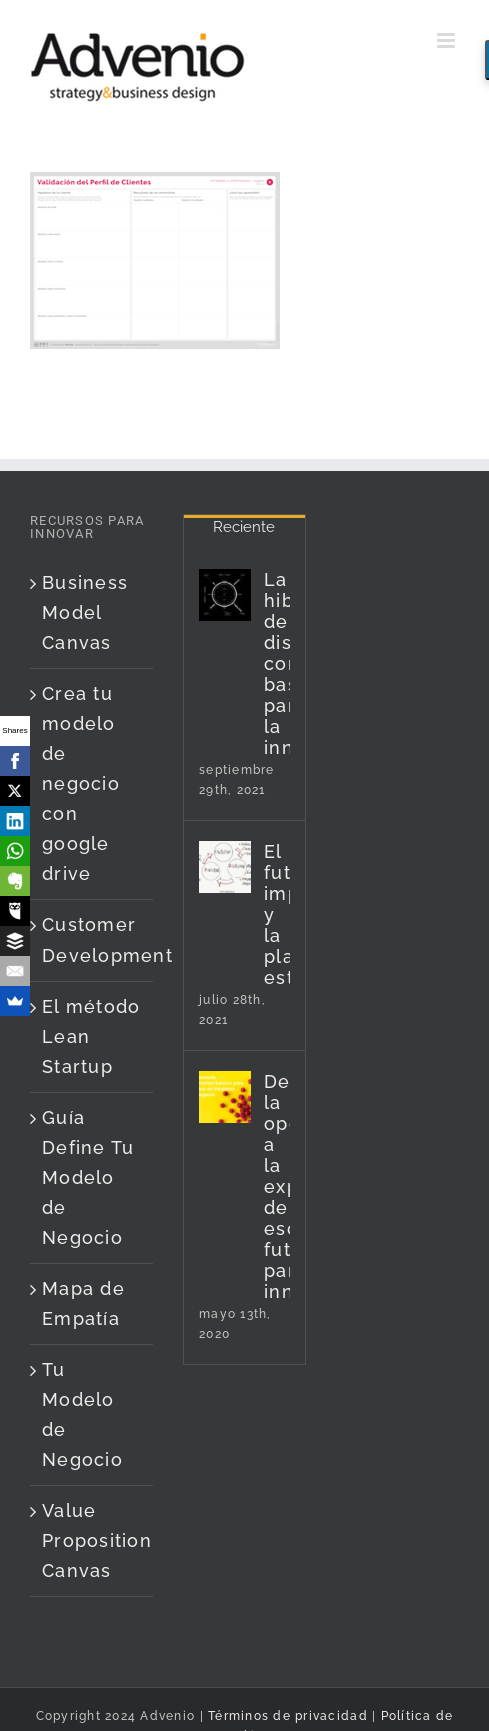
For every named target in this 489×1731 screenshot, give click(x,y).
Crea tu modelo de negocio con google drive (81, 783)
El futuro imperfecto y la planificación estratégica (277, 914)
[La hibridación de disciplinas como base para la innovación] (225, 595)
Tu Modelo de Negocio (82, 1414)
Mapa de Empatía (83, 1303)
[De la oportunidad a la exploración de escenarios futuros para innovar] (225, 1097)
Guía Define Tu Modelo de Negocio (88, 1177)
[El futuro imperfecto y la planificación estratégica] (225, 867)
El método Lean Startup (91, 1036)
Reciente (244, 527)
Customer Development (92, 939)
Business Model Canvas (85, 612)
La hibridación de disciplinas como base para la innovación (277, 663)
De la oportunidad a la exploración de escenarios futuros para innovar (277, 1186)
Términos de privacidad (286, 1716)
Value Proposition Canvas (92, 1540)
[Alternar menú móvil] (448, 40)
